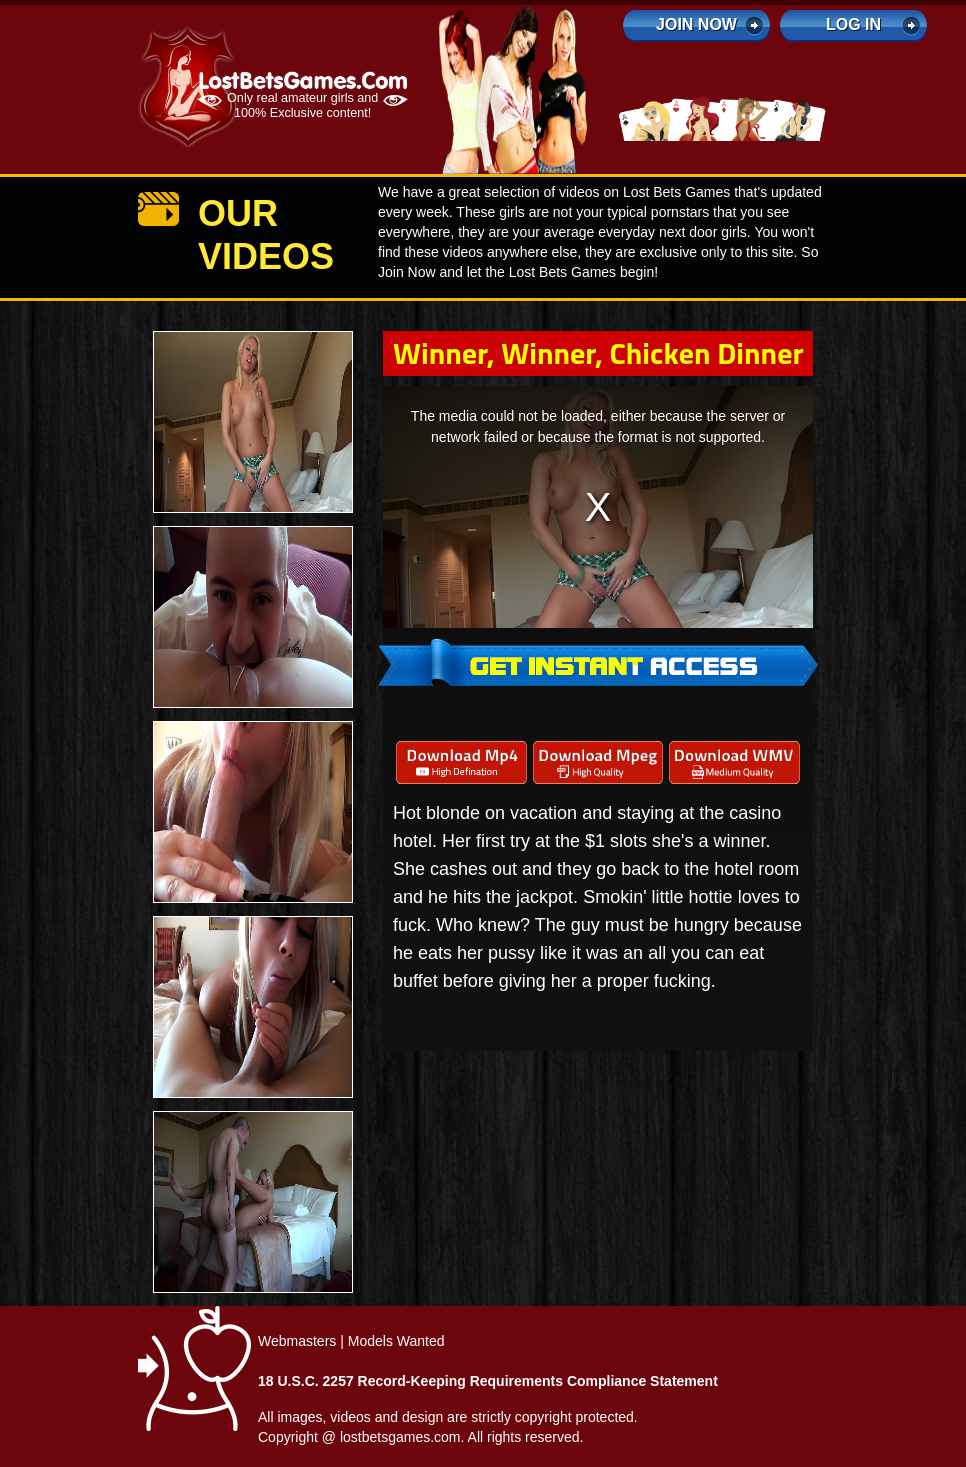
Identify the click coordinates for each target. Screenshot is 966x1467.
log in (853, 24)
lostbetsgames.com (400, 1437)
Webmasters (297, 1341)
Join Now (696, 24)
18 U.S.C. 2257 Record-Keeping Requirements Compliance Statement (488, 1381)
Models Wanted (396, 1341)
